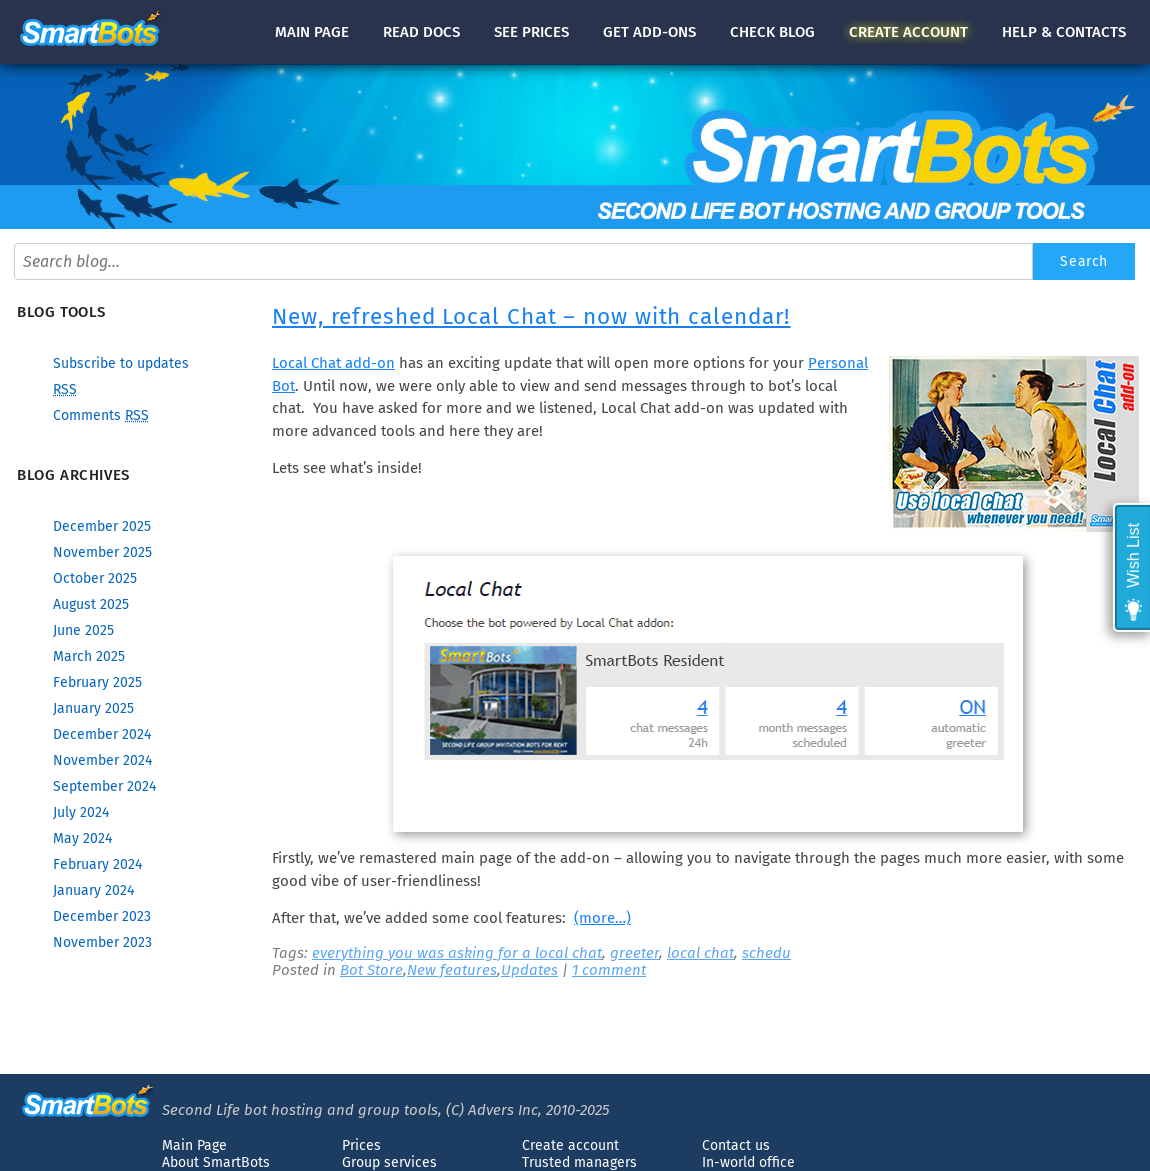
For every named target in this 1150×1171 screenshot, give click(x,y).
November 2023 (102, 942)
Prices (361, 1145)
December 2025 (102, 526)
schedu (766, 953)
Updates (529, 970)
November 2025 (102, 552)
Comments (101, 415)
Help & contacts (1064, 32)
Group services (389, 1162)
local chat (700, 953)
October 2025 (95, 578)
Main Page (194, 1145)
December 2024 (102, 734)
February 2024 (97, 864)
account (908, 32)
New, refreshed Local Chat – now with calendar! (531, 316)
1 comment (609, 970)
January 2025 (93, 708)
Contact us (736, 1145)
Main (312, 32)
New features (452, 970)
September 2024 (104, 786)
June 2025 (83, 630)
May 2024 (82, 838)
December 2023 (102, 916)
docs (421, 32)
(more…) (602, 918)
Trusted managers (579, 1162)
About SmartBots (216, 1162)
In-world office (748, 1162)
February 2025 (97, 682)
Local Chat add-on (333, 363)
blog (772, 32)
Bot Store (371, 970)
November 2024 (102, 760)
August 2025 (91, 604)
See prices (531, 32)
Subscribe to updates (121, 363)
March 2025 (89, 656)
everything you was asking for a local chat (457, 953)
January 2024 (93, 890)
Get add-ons (649, 32)
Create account (570, 1145)
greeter (634, 953)
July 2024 (81, 812)
